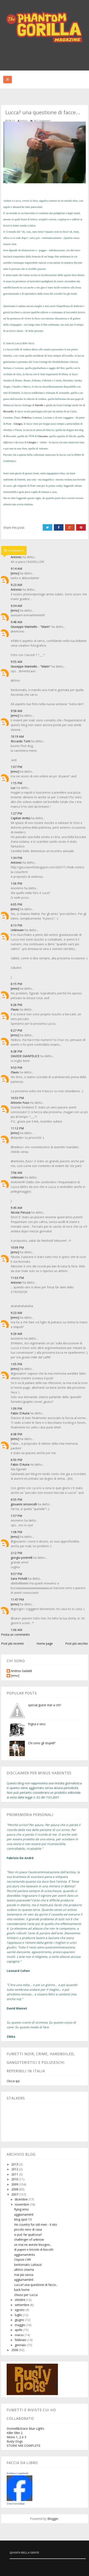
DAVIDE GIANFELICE (25, 1056)
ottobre (20, 2300)
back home (22, 2290)
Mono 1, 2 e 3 (16, 2437)
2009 (15, 2184)
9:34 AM (16, 606)
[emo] (15, 573)
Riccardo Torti (20, 741)
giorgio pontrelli (21, 1558)
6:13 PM (16, 925)
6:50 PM (16, 1460)
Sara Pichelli (19, 1578)
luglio (19, 2315)
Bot (62, 368)
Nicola (72, 436)
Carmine (8, 417)
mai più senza (23, 2275)
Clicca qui (13, 2081)
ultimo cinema (24, 2270)
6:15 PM (16, 984)
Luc (13, 788)
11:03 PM (17, 1278)
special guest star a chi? (44, 1705)
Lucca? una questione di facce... (36, 2285)
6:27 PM (16, 1030)
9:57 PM (16, 1574)
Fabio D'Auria (20, 1413)
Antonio (43, 448)
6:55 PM (16, 1499)
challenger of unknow (29, 2239)
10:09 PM (17, 1247)
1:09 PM (16, 1408)
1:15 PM (16, 783)
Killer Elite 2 (15, 2433)
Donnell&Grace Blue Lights (25, 2428)
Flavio (15, 1009)
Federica (26, 417)
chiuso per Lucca (26, 2295)
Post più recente (12, 1643)
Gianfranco (9, 460)
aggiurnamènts (24, 2255)
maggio (20, 2325)
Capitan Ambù (20, 818)
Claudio (16, 386)
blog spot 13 (23, 2219)
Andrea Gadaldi (21, 1671)
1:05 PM (16, 1364)
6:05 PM (16, 904)
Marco (27, 386)
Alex (18, 374)
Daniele (15, 392)
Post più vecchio (76, 1643)
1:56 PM (16, 883)
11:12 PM (17, 1128)
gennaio (21, 2345)
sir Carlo (71, 411)
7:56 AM (16, 1173)
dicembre (22, 2199)
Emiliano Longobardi (17, 2473)
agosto (20, 2310)
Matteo (7, 405)
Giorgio (18, 423)
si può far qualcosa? (28, 2235)
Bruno (27, 380)
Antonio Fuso (20, 1103)
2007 (15, 2194)
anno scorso (31, 275)
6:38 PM (16, 1434)
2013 (15, 2164)
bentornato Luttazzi (28, 2265)
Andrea (27, 349)
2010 (15, 2179)
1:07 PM (16, 767)
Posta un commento (15, 1634)
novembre (22, 2204)
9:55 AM (16, 662)
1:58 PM (16, 1532)
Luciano (48, 417)
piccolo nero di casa (28, 2229)
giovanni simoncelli (24, 1504)
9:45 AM (16, 1208)
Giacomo (43, 436)
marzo (20, 2335)
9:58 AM (16, 711)
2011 (15, 2174)
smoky (78, 380)
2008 (15, 2189)
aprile (19, 2330)
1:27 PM (16, 813)
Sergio (7, 386)
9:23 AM (16, 585)
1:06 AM (16, 1630)
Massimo (68, 380)
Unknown (17, 930)
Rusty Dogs (15, 2441)
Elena (65, 374)
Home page (44, 1643)
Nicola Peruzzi (20, 1212)
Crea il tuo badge (16, 2503)
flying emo (21, 2209)
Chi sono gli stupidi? (41, 1743)
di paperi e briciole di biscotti (33, 2249)
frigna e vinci (36, 1724)
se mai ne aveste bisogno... (33, 2245)
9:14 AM (16, 569)
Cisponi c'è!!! (22, 2259)
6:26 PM (16, 1005)
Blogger (52, 2519)
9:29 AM (16, 1334)
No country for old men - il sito (35, 2224)
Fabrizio (46, 380)
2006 (15, 2350)
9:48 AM (16, 622)
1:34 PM (16, 858)
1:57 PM (16, 1516)
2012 (15, 2169)
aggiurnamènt (23, 2214)
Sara (49, 355)
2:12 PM (16, 1553)
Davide (39, 405)
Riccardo (8, 411)
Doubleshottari (60, 361)
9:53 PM (16, 1068)
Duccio (50, 430)
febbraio (21, 2340)
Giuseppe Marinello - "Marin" (31, 627)
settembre (22, 2305)
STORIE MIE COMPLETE (23, 2446)
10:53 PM (17, 1098)
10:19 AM (17, 736)
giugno (20, 2320)
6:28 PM (16, 1051)
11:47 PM (17, 1599)
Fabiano (36, 380)
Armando (64, 392)
